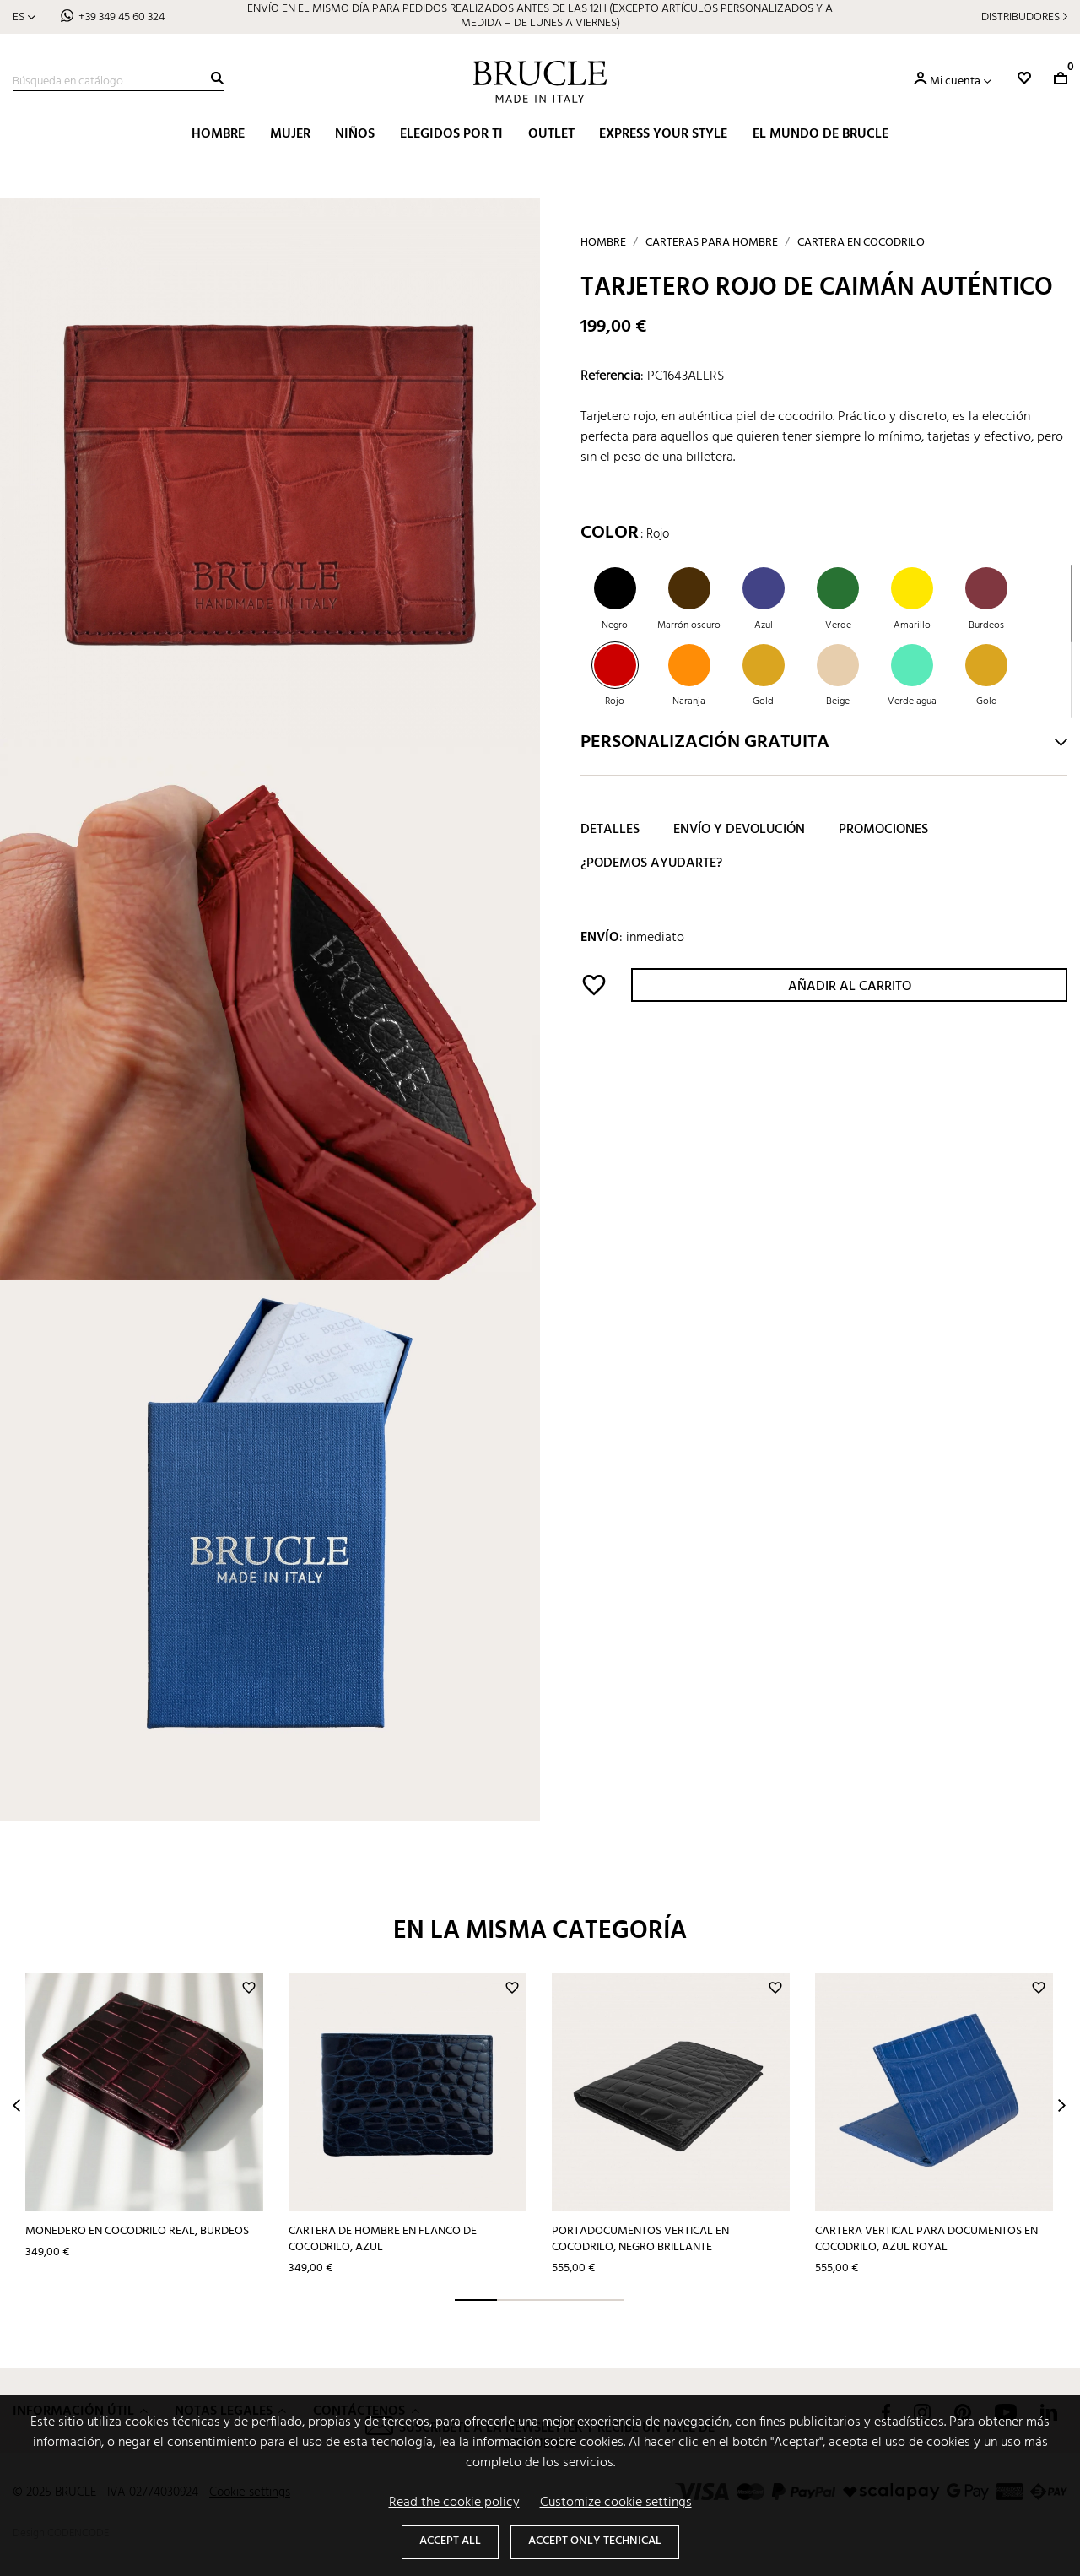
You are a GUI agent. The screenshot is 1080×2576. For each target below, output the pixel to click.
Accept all (450, 2541)
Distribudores (1020, 17)
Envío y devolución (739, 830)
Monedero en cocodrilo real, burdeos (137, 2231)
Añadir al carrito (849, 987)
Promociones (883, 830)
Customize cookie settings (616, 2502)
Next (1062, 2105)
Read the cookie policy (454, 2502)
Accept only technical (595, 2541)
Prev (16, 2105)
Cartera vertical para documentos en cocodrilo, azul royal (926, 2239)
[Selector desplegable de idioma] (24, 17)
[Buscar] (118, 82)
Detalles (610, 830)
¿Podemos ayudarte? (651, 863)
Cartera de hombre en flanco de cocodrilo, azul (383, 2239)
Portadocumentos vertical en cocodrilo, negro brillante (640, 2239)
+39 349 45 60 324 (121, 17)
